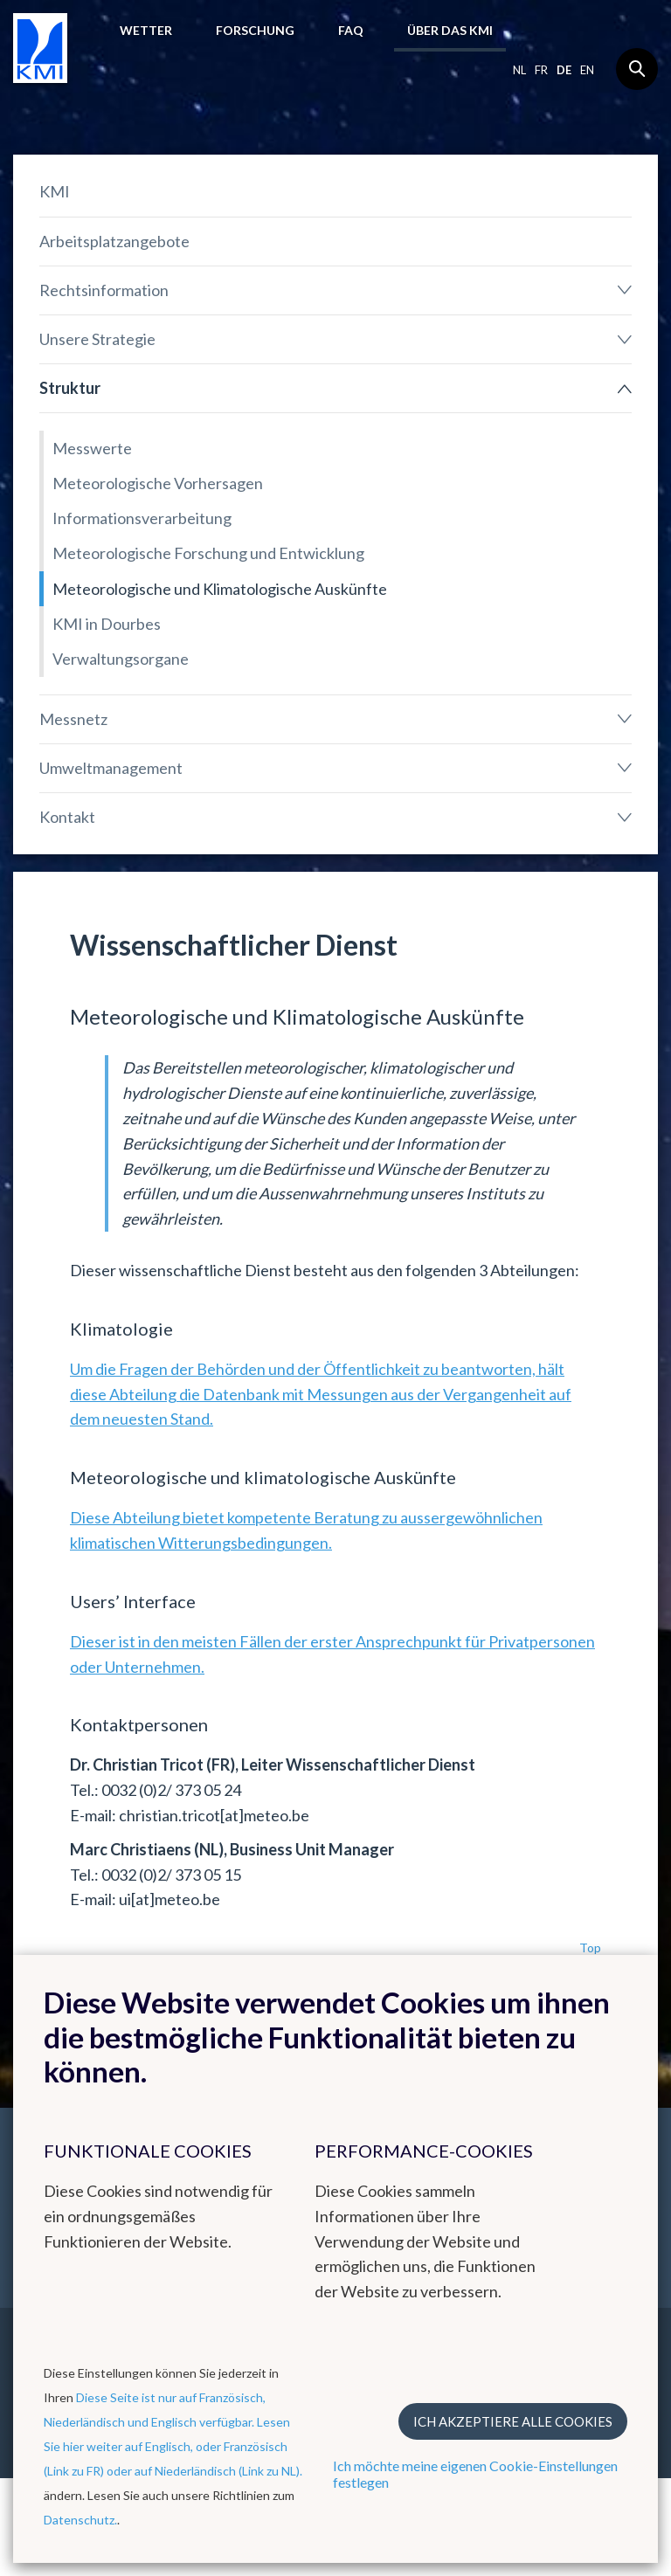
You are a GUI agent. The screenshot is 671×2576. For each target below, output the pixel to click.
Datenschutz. (80, 2519)
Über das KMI (450, 30)
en (587, 70)
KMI (54, 191)
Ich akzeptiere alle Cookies (512, 2421)
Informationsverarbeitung (142, 518)
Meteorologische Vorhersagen (157, 483)
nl (519, 70)
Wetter (146, 30)
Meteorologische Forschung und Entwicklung (208, 553)
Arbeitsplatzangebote (114, 241)
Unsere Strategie (97, 339)
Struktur (69, 387)
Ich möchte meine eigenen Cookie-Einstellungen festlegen (475, 2473)
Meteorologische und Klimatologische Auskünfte (219, 588)
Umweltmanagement (111, 767)
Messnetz (73, 719)
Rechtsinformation (104, 290)
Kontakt (67, 816)
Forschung (255, 30)
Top (590, 1947)
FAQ (350, 30)
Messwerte (92, 448)
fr (541, 70)
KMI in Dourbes (106, 623)
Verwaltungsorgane (120, 658)
